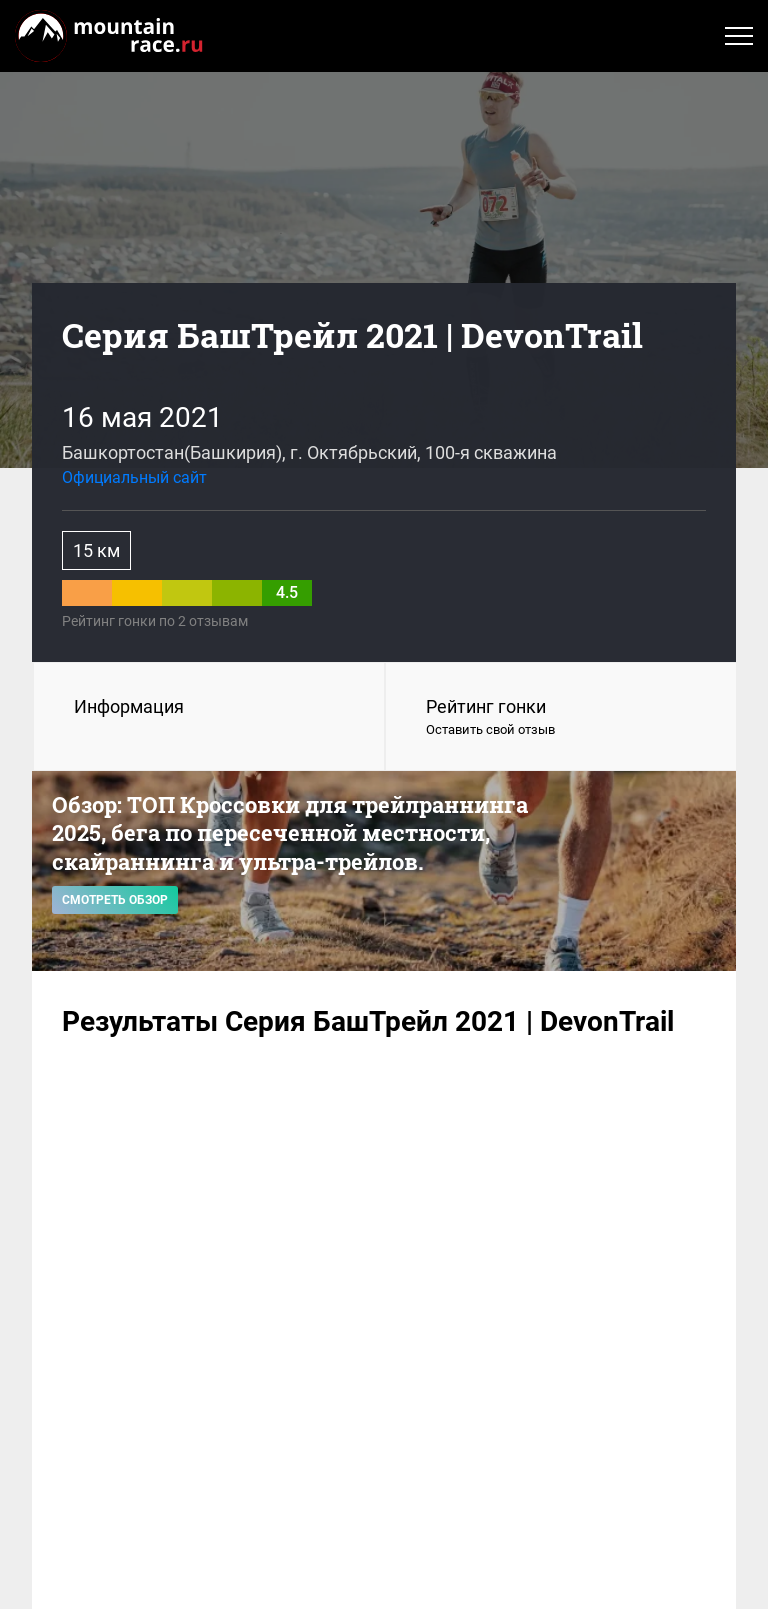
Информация (129, 706)
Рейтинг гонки (561, 718)
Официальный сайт (134, 477)
